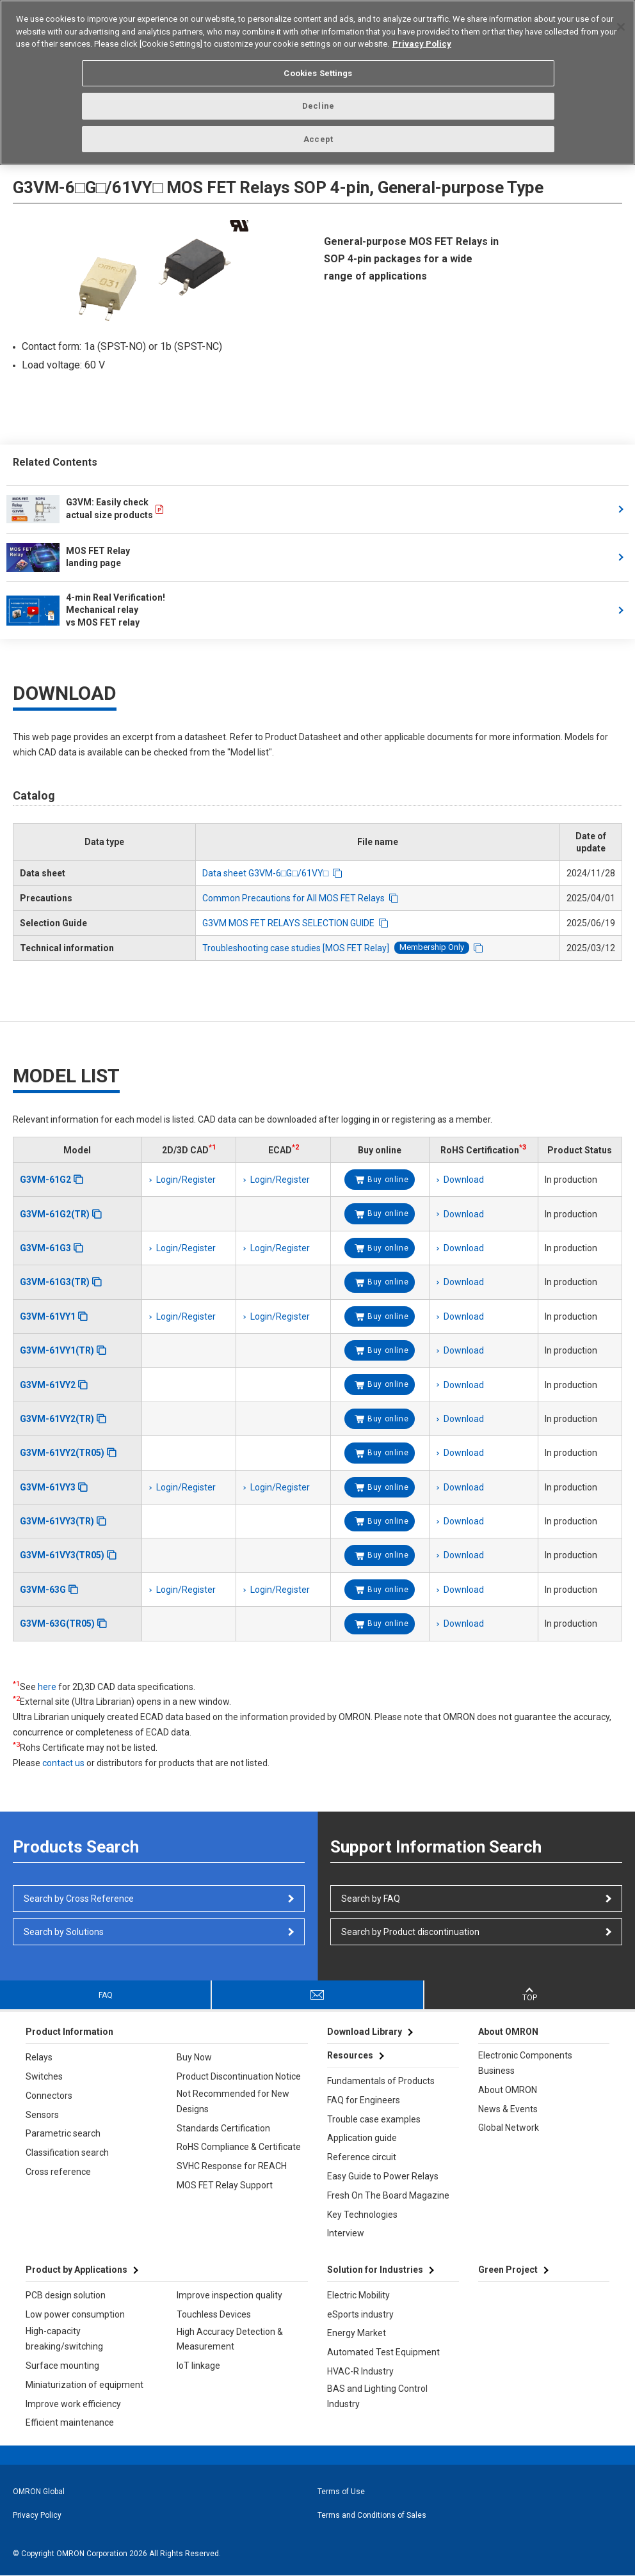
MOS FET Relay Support (225, 2185)
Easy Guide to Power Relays (382, 2176)
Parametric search (63, 2133)
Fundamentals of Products (381, 2081)
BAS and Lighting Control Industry (377, 2396)
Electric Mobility (358, 2295)
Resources (350, 2055)
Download (464, 1179)
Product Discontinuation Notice (239, 2076)
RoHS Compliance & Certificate (239, 2147)
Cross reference (58, 2172)
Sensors (42, 2115)
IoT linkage (198, 2365)
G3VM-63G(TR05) (57, 1623)
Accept (318, 137)
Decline (318, 104)
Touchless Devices (214, 2314)
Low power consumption (75, 2314)
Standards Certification (223, 2128)
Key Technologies (362, 2214)
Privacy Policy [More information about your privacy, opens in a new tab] (421, 42)
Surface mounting (62, 2365)
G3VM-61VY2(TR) (57, 1419)
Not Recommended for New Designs (233, 2101)
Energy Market (356, 2333)
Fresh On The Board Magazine (388, 2195)
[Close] (621, 25)
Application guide (362, 2138)
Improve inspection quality (229, 2295)
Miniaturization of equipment (84, 2385)
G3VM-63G (43, 1589)
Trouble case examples (374, 2119)
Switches (44, 2076)
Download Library (364, 2032)
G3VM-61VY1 (48, 1316)
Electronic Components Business (525, 2063)
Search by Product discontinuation (410, 1932)
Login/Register (186, 1179)
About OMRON (507, 2090)
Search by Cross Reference (79, 1898)
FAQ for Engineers (363, 2100)
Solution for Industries (375, 2269)
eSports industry (360, 2314)
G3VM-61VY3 (48, 1487)
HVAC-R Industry (360, 2371)
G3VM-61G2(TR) (55, 1214)
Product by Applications (76, 2269)
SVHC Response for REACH (232, 2166)
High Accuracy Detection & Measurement (230, 2339)
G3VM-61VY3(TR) (57, 1521)
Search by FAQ (370, 1898)
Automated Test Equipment (383, 2352)
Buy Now (194, 2057)
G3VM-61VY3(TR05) (62, 1555)
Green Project (508, 2269)
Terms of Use (341, 2491)
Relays (39, 2057)
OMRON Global (39, 2491)
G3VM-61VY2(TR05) (62, 1453)
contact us (63, 1763)
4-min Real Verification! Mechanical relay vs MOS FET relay (86, 610)
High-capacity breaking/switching (64, 2338)
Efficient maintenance (70, 2422)
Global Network (508, 2127)
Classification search (67, 2152)
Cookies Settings (318, 71)
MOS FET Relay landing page (68, 557)
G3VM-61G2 (45, 1179)
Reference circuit (361, 2157)
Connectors (49, 2095)
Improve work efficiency (73, 2404)
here (47, 1687)
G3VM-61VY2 (48, 1385)
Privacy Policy (37, 2515)
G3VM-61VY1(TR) (57, 1350)
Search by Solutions (64, 1932)
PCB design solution (66, 2295)
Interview (345, 2233)
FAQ (106, 1995)
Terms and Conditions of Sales (372, 2515)
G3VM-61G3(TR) (55, 1282)
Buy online (387, 1179)
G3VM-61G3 (45, 1248)
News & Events (508, 2109)
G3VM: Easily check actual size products (79, 509)
